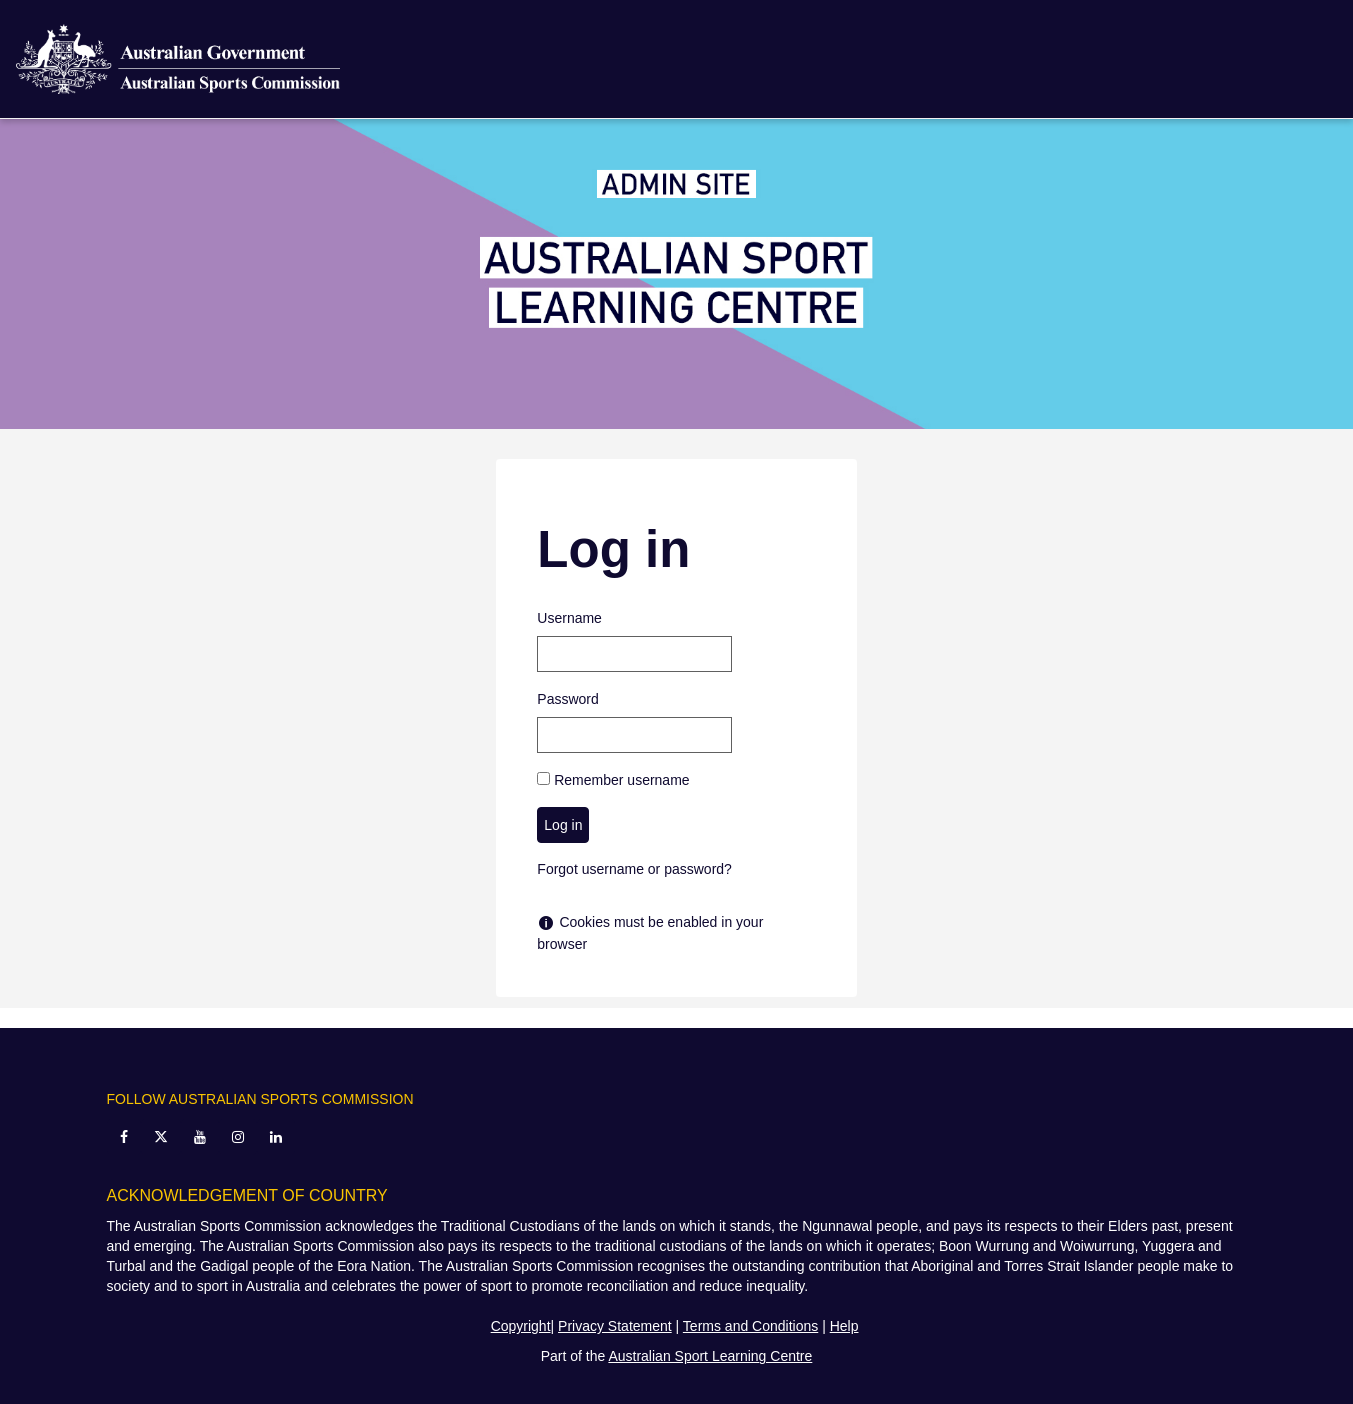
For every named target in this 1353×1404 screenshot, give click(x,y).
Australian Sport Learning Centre (710, 1356)
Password (567, 699)
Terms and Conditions (750, 1326)
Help (844, 1326)
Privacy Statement (615, 1326)
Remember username (621, 780)
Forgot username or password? (634, 869)
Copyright (521, 1326)
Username (569, 618)
